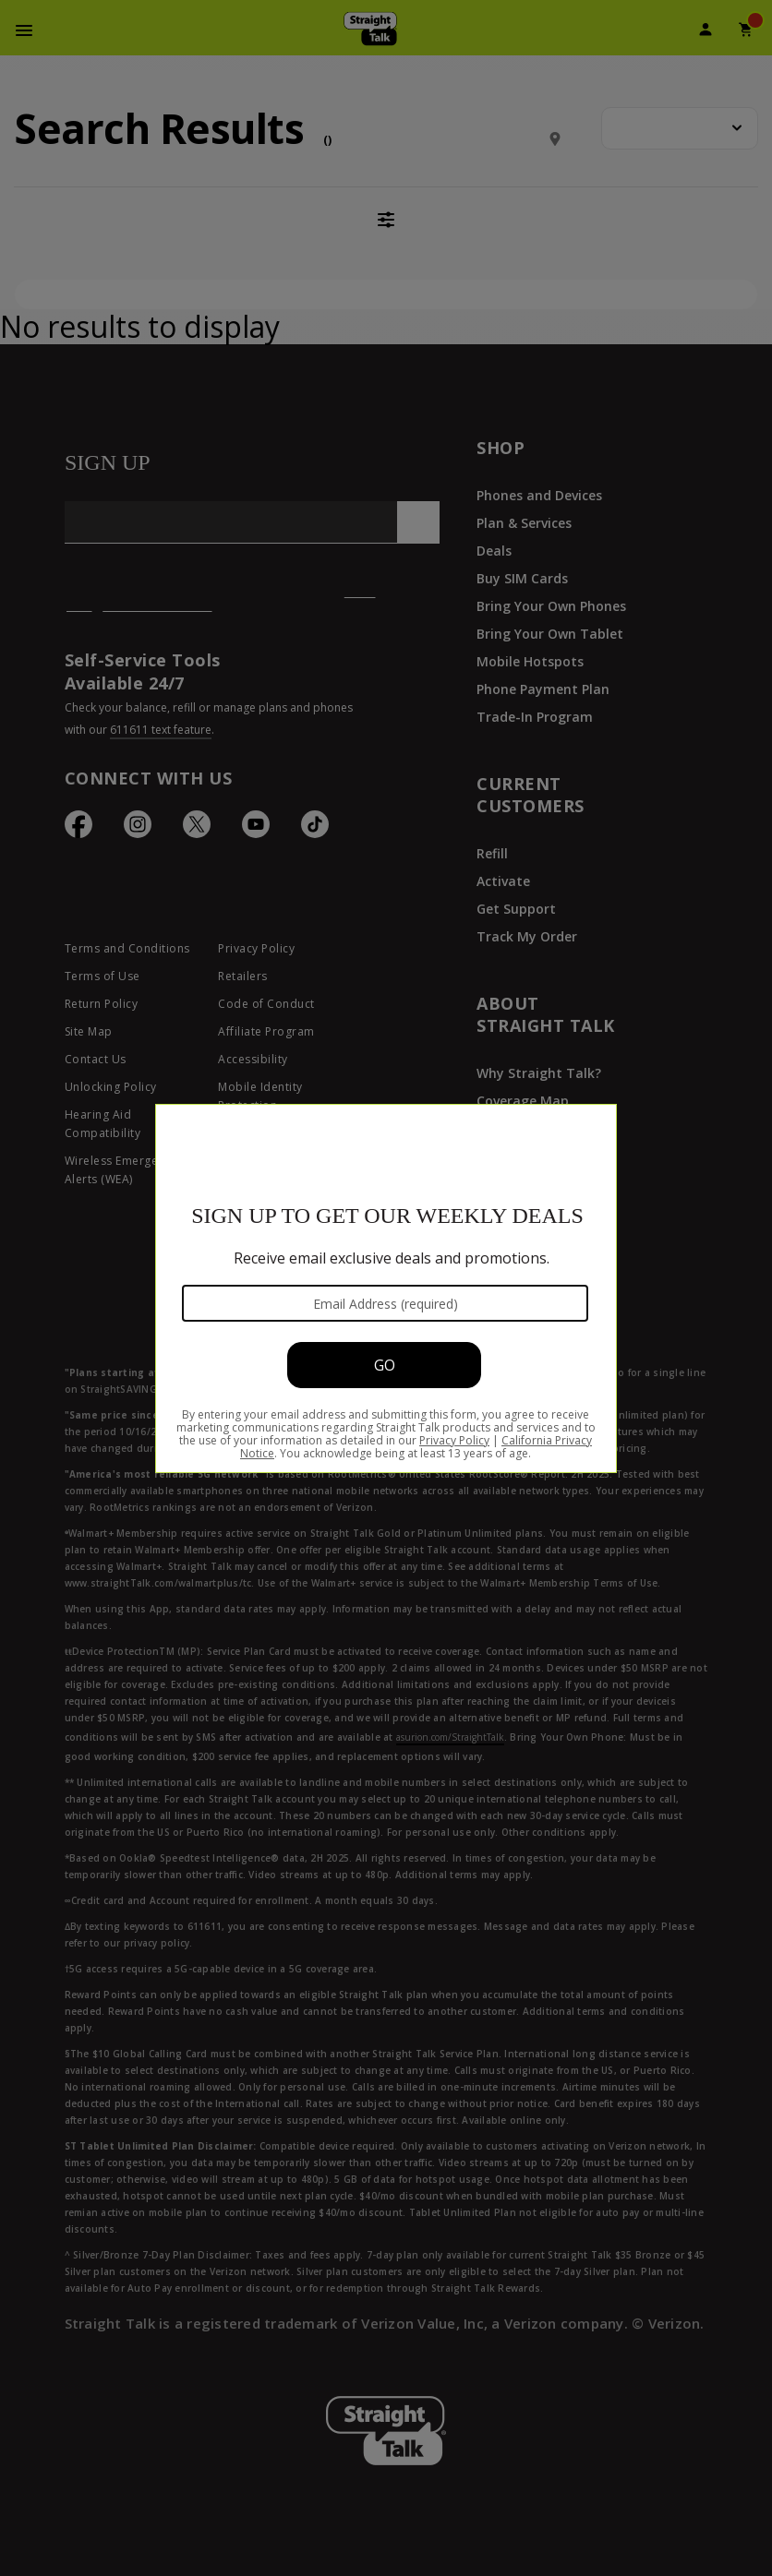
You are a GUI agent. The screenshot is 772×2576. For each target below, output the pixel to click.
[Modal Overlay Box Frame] (386, 1287)
